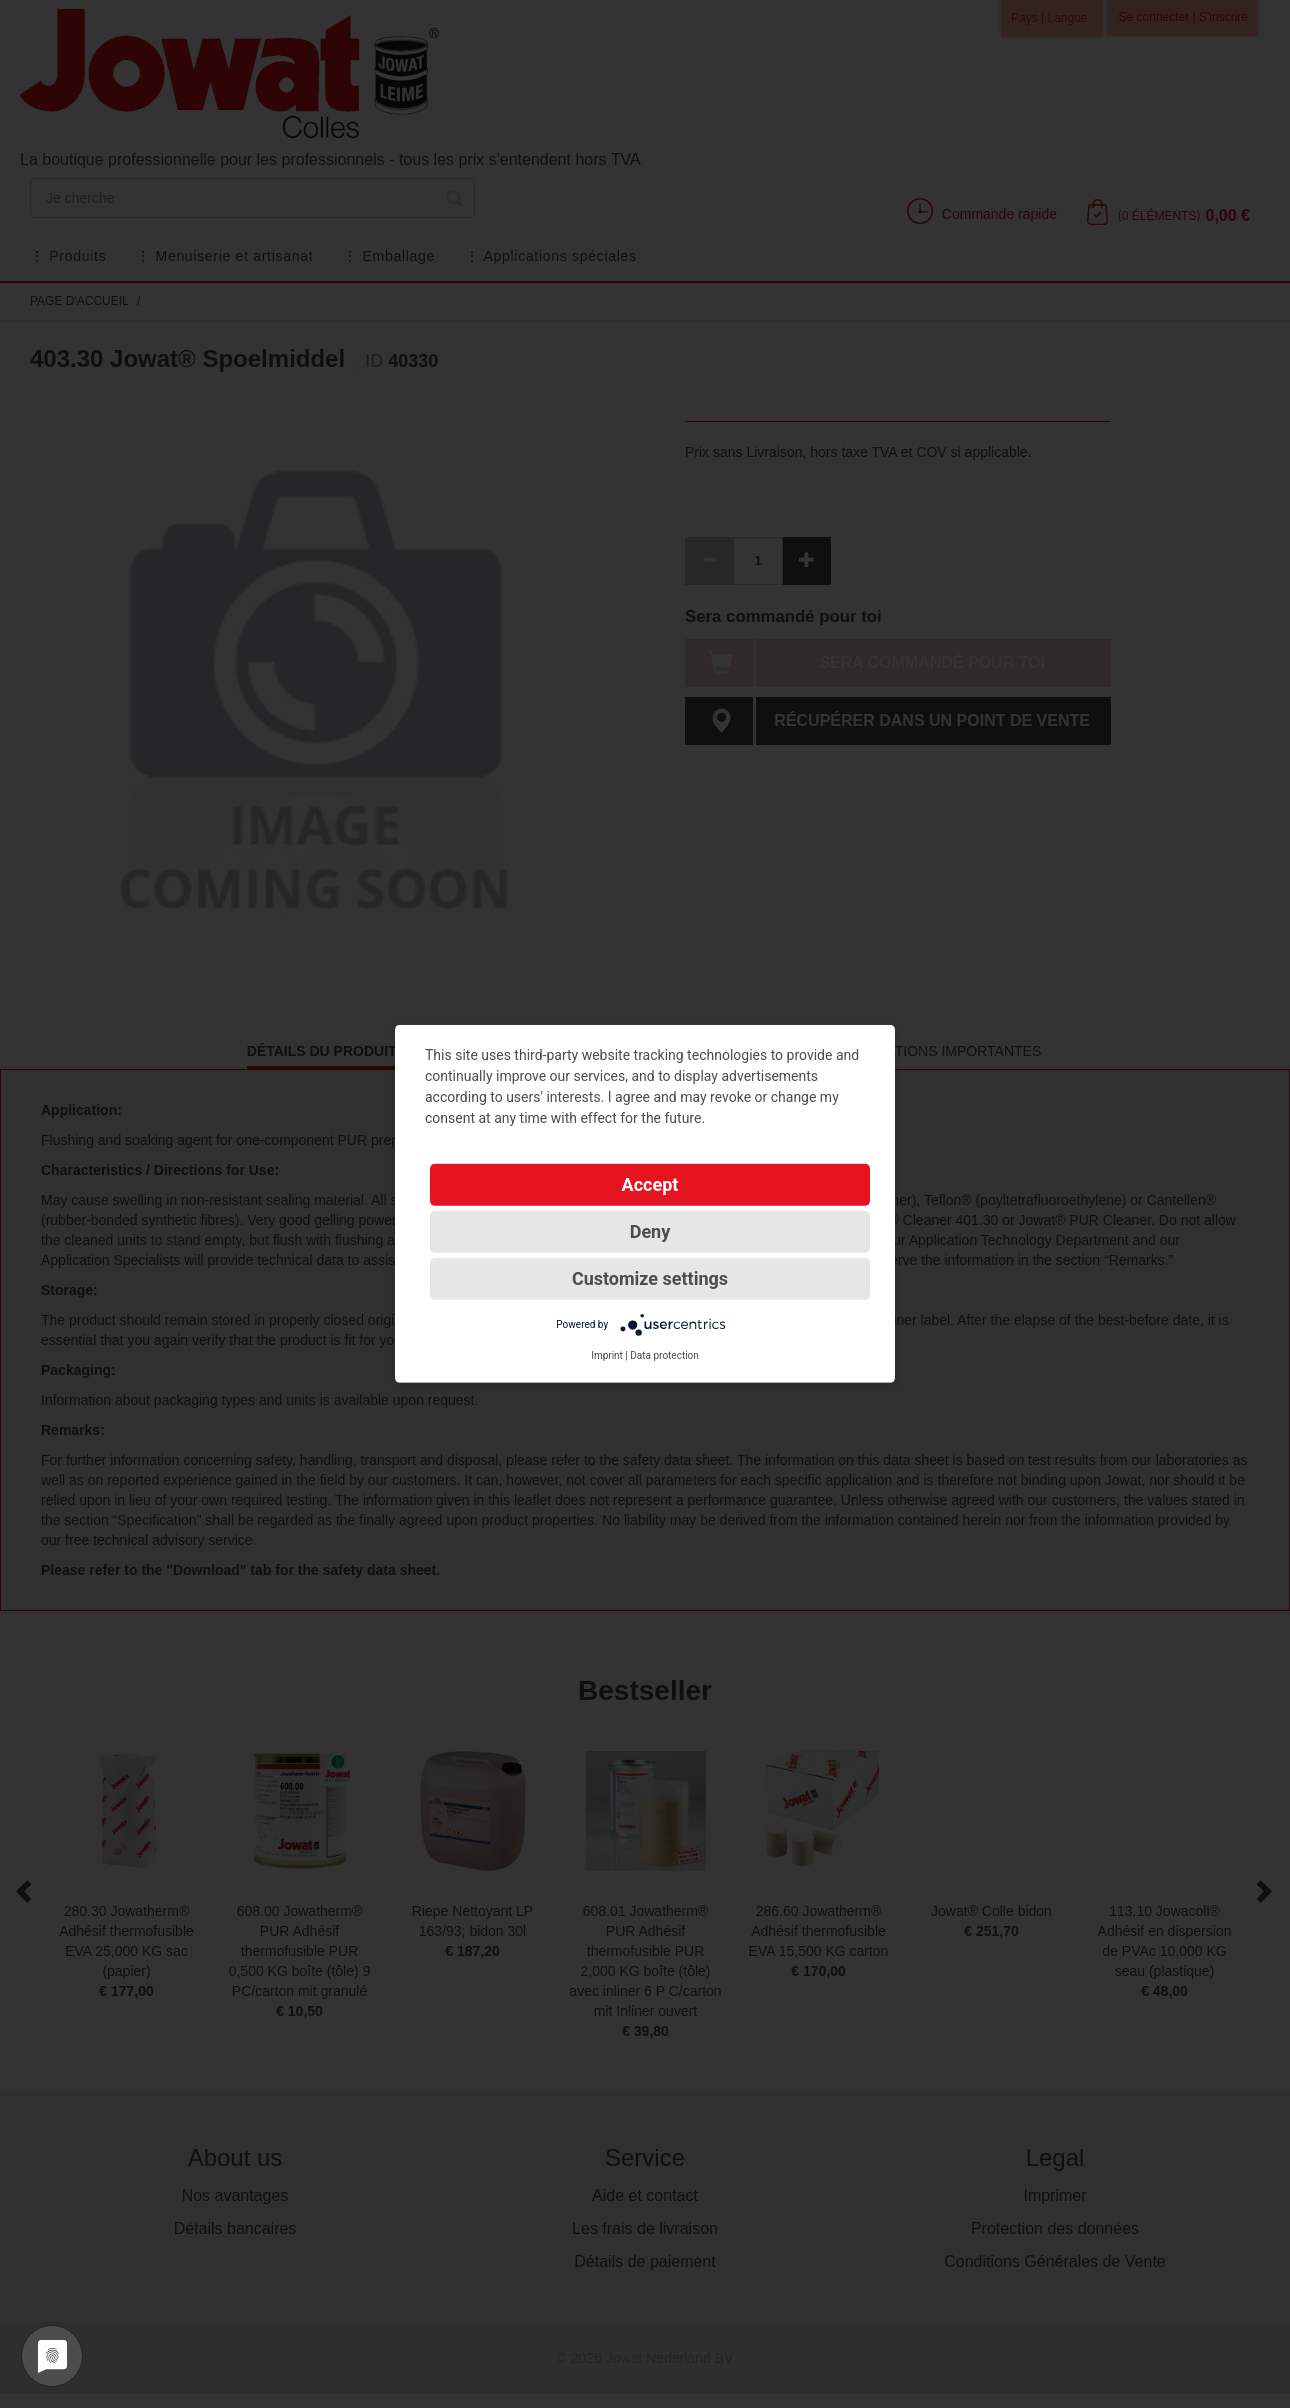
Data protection (664, 1355)
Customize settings (650, 1278)
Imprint (607, 1355)
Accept (650, 1184)
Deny (650, 1231)
